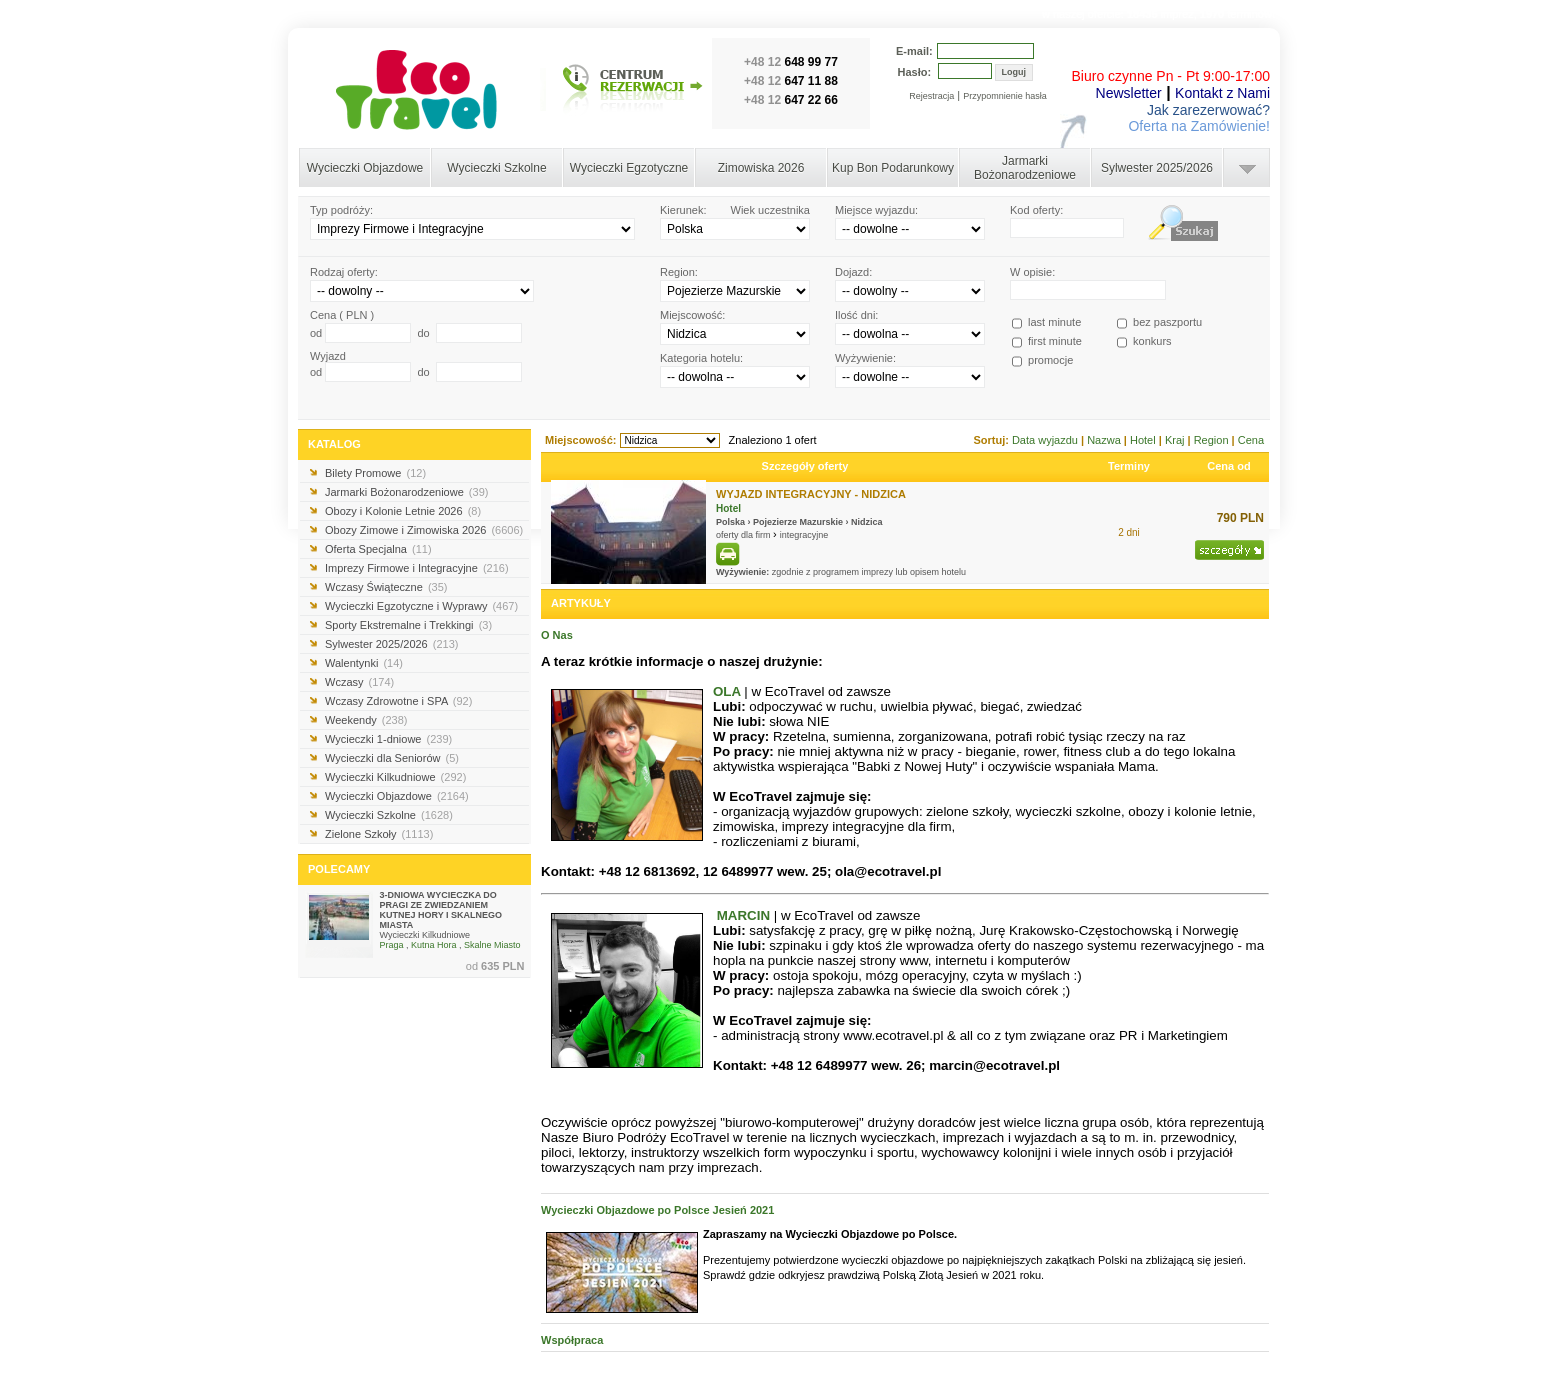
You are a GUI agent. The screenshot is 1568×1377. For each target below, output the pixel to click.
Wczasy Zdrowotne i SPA (398, 701)
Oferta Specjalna (378, 549)
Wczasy (359, 682)
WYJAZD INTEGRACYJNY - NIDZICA (811, 494)
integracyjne (804, 535)
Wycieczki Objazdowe (365, 168)
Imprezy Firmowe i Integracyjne (417, 568)
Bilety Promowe (375, 473)
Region (1213, 440)
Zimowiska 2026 (761, 168)
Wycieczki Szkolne (496, 168)
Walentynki (364, 663)
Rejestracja (931, 96)
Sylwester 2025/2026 (1157, 168)
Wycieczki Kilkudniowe (395, 777)
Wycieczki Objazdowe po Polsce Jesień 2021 (657, 1210)
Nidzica (867, 522)
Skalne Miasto (492, 945)
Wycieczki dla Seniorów (392, 758)
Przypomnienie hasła (1005, 96)
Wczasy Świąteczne (386, 587)
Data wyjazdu (1046, 440)
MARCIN (743, 915)
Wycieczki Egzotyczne (629, 168)
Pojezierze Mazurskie (798, 522)
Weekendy (366, 720)
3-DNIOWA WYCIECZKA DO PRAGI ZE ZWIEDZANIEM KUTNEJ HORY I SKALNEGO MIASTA (441, 910)
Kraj (1176, 440)
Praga (392, 945)
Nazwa (1105, 440)
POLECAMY (339, 869)
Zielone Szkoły (379, 834)
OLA (727, 691)
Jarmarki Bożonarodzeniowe (1025, 168)
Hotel (1144, 440)
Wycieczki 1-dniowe (388, 739)
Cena (1251, 440)
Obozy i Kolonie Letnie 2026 (403, 511)
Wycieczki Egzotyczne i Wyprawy (421, 606)
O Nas (557, 635)
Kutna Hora (434, 945)
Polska (730, 522)
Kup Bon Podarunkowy (893, 168)
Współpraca (572, 1340)
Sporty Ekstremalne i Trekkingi (408, 625)
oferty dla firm (744, 535)
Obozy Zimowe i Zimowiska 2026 (424, 530)
